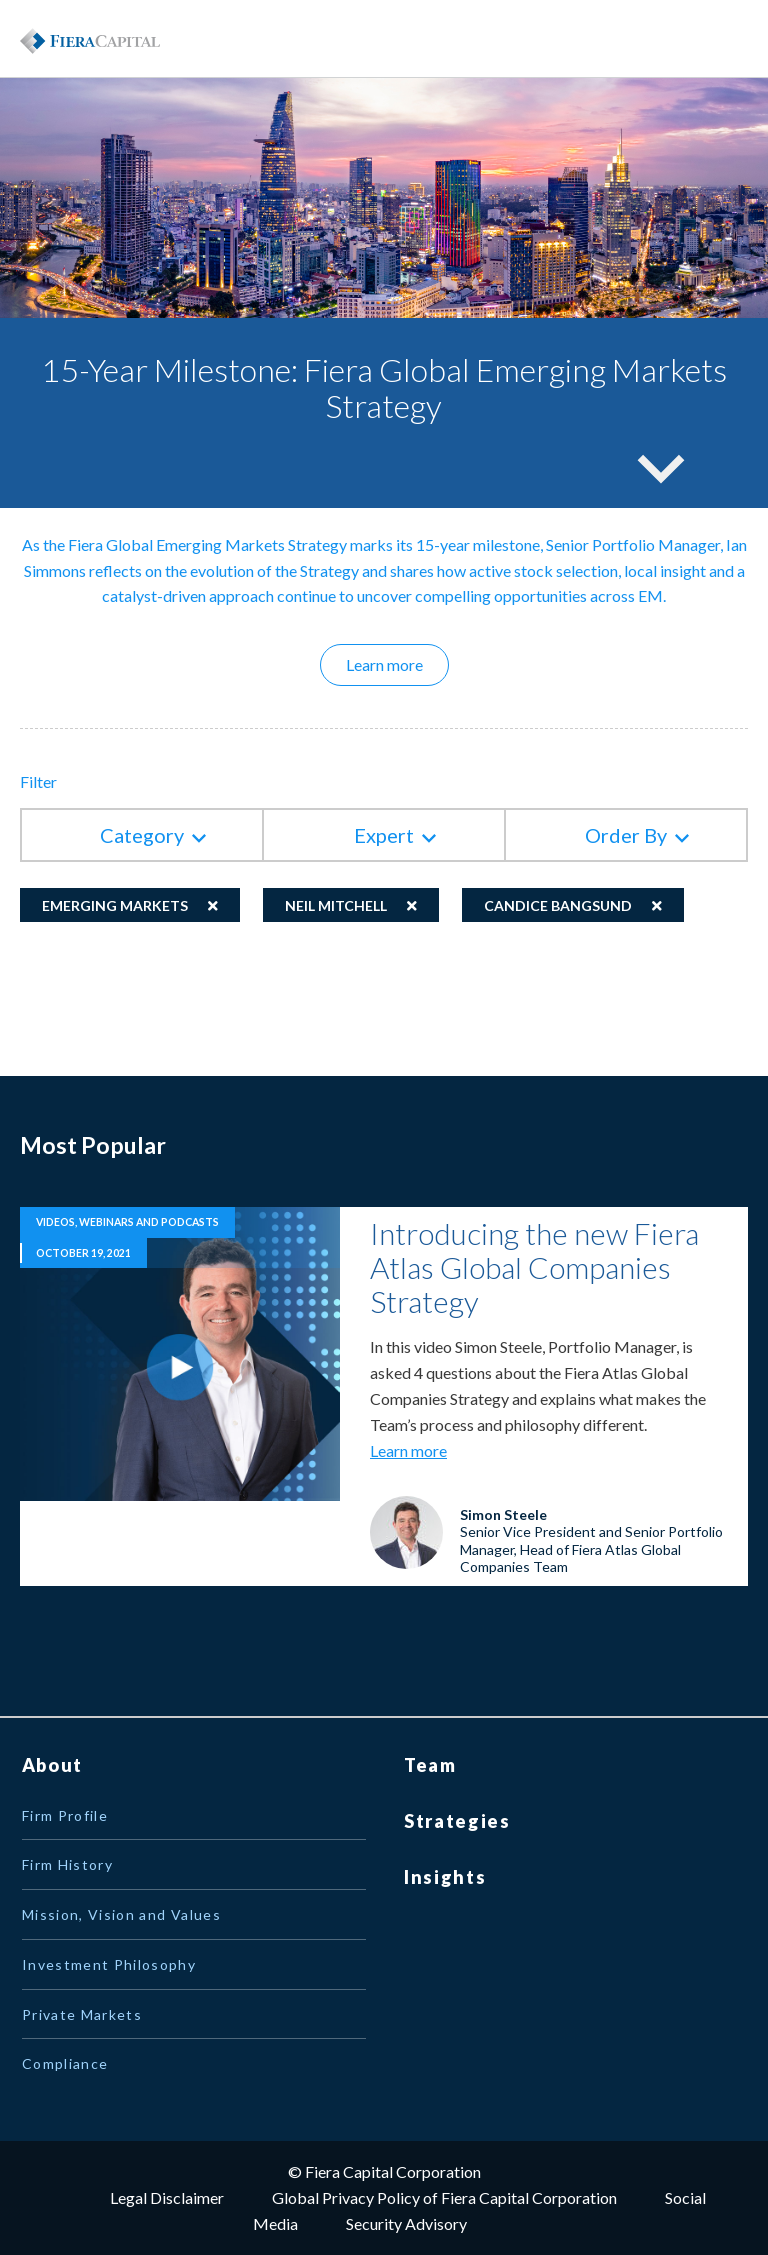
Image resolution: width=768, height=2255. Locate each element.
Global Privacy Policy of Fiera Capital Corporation (444, 2197)
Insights (445, 1877)
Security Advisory (406, 2223)
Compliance (65, 2063)
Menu (698, 39)
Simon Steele (503, 1514)
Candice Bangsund (558, 905)
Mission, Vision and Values (121, 1914)
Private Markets (82, 2014)
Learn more (397, 664)
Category (142, 835)
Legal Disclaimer (167, 2197)
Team (430, 1765)
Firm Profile (65, 1815)
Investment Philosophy (109, 1964)
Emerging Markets (115, 905)
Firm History (67, 1864)
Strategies (457, 1821)
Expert (384, 835)
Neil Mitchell (336, 905)
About (52, 1765)
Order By (626, 835)
